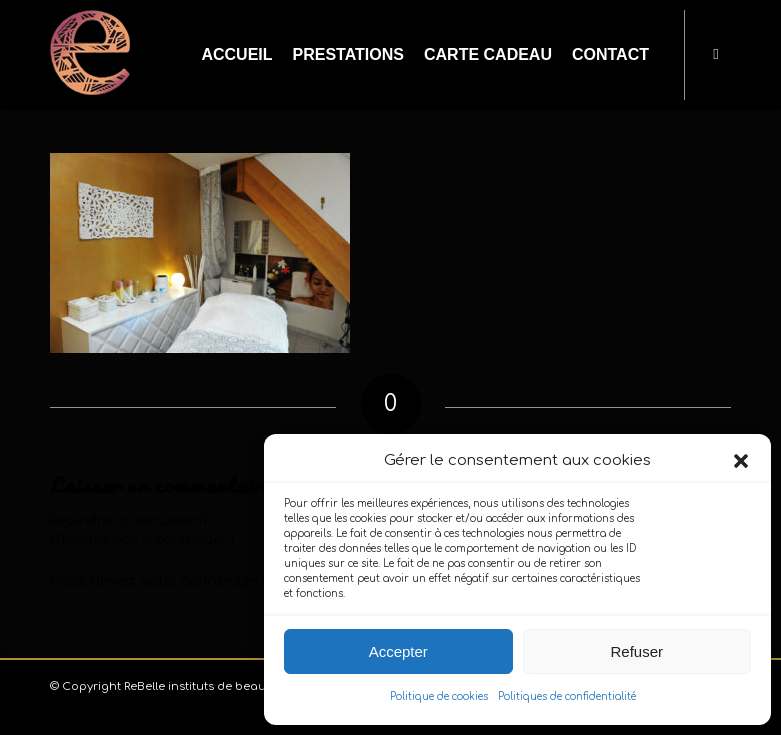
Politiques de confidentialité (567, 696)
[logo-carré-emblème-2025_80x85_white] (90, 55)
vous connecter (199, 581)
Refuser (636, 651)
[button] (741, 461)
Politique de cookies (439, 696)
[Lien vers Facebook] (716, 54)
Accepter (398, 651)
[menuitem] (236, 55)
